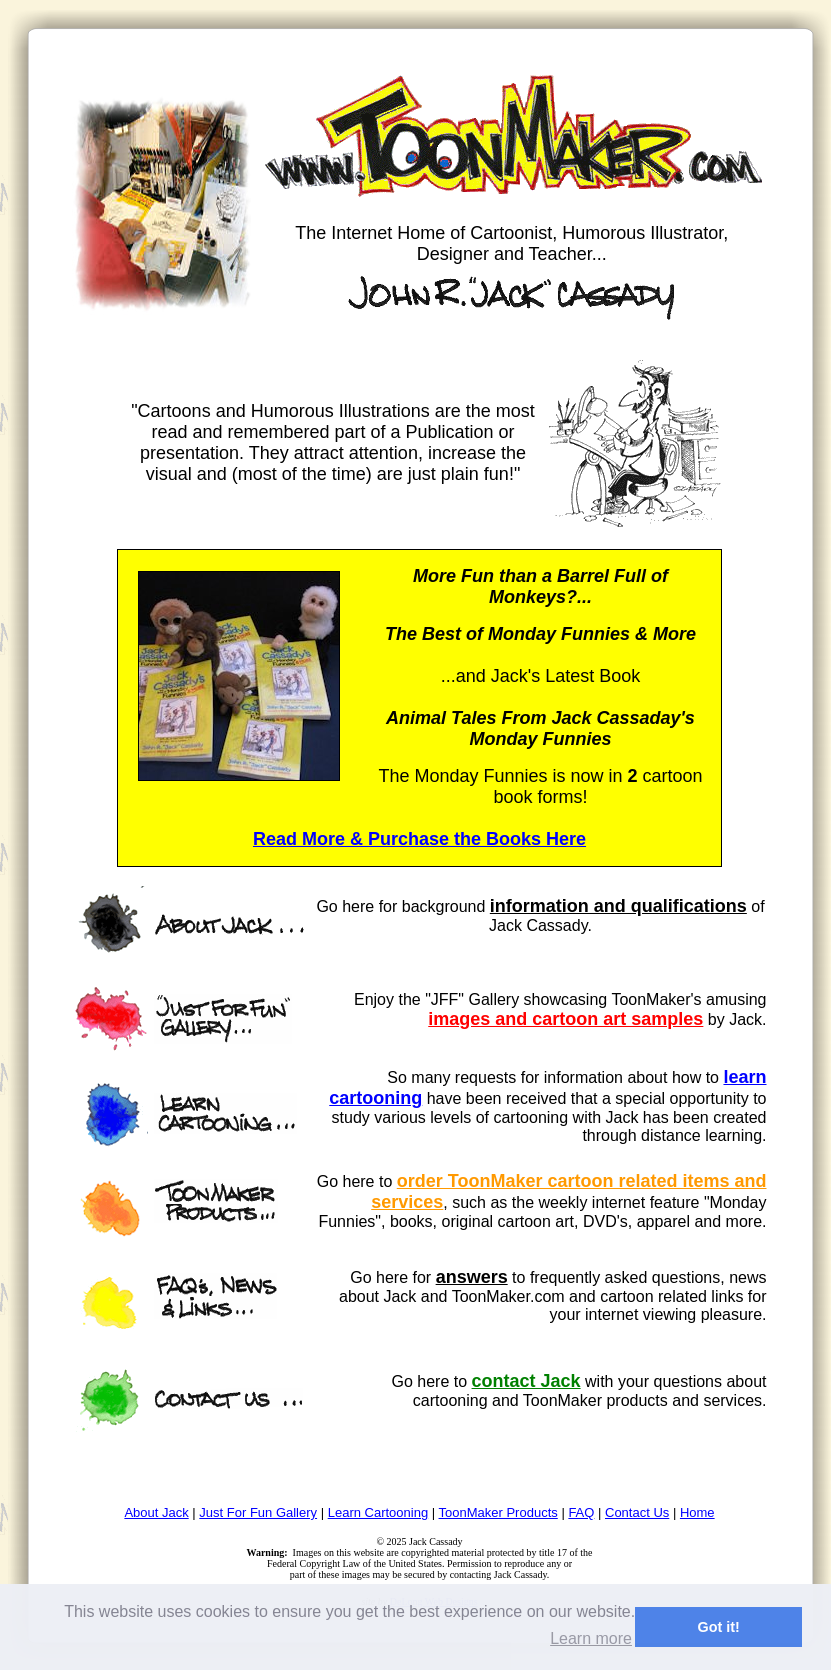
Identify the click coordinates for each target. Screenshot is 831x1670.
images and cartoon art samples (565, 1019)
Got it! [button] (719, 1627)
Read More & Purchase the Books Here (419, 839)
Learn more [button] (591, 1638)
